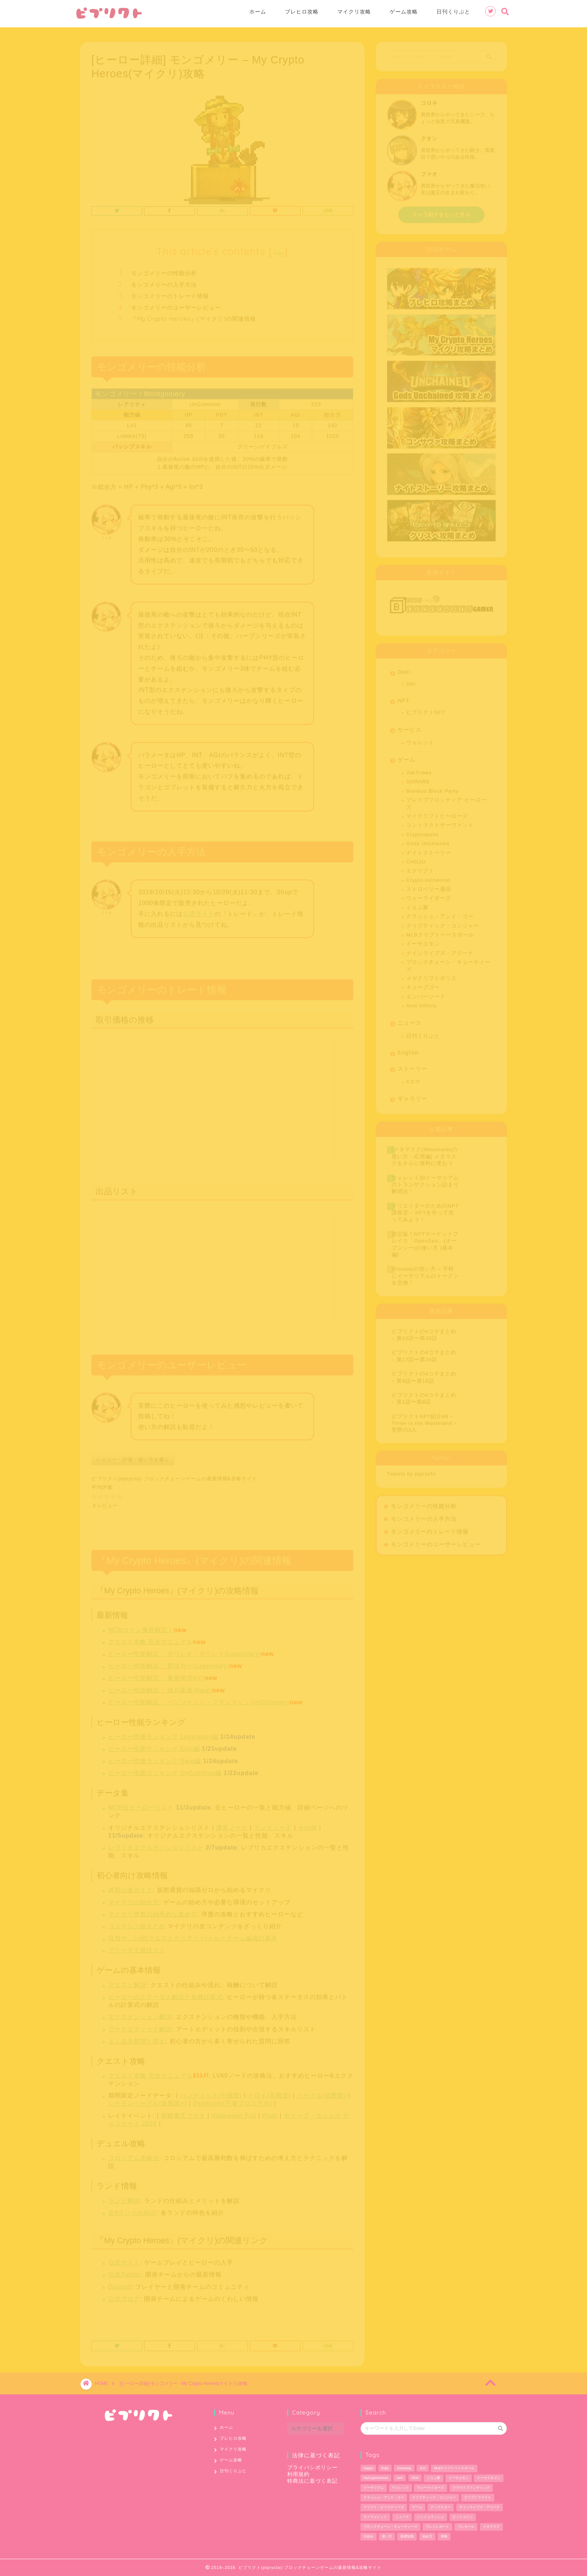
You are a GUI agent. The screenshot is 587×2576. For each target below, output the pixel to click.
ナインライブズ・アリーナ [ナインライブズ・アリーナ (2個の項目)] (479, 2507)
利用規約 (298, 2474)
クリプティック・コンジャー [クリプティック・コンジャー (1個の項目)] (434, 2497)
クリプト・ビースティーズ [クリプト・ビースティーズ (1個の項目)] (384, 2507)
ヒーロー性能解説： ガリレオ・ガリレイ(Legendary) (184, 1651)
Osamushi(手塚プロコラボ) (232, 2100)
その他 (307, 1824)
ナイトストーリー (428, 849)
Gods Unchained (427, 840)
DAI (411, 681)
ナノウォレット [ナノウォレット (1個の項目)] (375, 2517)
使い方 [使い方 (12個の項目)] (387, 2536)
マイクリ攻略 (354, 11)
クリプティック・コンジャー (442, 922)
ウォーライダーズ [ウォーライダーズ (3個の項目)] (430, 2487)
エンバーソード (425, 993)
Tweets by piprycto (411, 1470)
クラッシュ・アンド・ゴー (440, 913)
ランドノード (273, 1824)
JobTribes (419, 769)
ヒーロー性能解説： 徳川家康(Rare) (160, 1687)
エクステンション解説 (140, 2013)
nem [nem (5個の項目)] (399, 2478)
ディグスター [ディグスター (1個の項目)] (441, 2507)
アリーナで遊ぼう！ (136, 1947)
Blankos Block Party (432, 788)
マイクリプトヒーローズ (437, 813)
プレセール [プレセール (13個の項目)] (465, 2526)
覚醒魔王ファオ (183, 2112)
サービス (410, 726)
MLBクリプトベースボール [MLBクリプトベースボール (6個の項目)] (454, 2468)
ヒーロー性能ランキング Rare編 (154, 1758)
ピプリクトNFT (425, 709)
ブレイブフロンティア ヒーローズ (446, 800)
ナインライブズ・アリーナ (440, 950)
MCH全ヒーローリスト (141, 1804)
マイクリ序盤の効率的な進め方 (152, 1911)
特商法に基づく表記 (312, 2481)
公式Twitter (124, 2271)
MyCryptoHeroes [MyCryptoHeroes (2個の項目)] (376, 2478)
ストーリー (413, 1065)
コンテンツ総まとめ (136, 1923)
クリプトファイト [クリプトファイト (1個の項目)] (477, 2497)
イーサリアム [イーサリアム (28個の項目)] (374, 2487)
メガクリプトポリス (431, 975)
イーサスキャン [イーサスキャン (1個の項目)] (489, 2478)
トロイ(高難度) (269, 2092)
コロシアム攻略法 (133, 2155)
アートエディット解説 (140, 2026)
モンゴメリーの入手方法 (164, 281)
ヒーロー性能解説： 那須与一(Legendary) (168, 1663)
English (408, 1049)
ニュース (410, 1019)
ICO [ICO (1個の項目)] (423, 2468)
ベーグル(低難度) (321, 2092)
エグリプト (420, 867)
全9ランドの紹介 (132, 2209)
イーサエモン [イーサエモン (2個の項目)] (458, 2478)
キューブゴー (423, 984)
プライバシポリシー (312, 2467)
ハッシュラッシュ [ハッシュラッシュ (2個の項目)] (430, 2517)
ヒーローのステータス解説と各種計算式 (165, 1994)
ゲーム (407, 756)
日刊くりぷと (453, 11)
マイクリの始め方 (133, 1899)
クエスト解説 (127, 1982)
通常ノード (232, 1824)
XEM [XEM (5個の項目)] (415, 2478)
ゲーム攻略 (404, 11)
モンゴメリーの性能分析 (164, 269)
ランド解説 (124, 2197)
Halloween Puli (234, 2112)
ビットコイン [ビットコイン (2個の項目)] (463, 2517)
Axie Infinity (421, 1002)
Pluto (269, 2112)
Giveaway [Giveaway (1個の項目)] (404, 2468)
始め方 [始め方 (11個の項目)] (427, 2536)
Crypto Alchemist (428, 877)
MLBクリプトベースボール (440, 931)
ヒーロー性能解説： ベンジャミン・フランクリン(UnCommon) (199, 1699)
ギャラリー (413, 1095)
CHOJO (416, 858)
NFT (404, 697)
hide (278, 250)
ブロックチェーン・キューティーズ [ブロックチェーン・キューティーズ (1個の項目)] (390, 2526)
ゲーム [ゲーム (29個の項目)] (417, 2507)
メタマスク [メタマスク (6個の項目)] (491, 2526)
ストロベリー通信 (428, 886)
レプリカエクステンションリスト (156, 1844)
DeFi (404, 669)
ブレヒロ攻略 (302, 11)
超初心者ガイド (130, 1886)
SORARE (418, 778)
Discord (119, 2283)
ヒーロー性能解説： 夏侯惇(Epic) (156, 1675)
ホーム (257, 11)
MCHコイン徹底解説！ (141, 1627)
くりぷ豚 (417, 904)
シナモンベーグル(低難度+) (147, 2100)
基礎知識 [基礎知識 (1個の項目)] (407, 2536)
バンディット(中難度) (211, 2092)
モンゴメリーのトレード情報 (170, 292)
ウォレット (420, 739)
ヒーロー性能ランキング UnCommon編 (165, 1770)
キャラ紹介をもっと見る (441, 211)
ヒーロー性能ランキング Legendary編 (163, 1733)
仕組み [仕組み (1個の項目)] (369, 2536)
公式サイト (199, 910)
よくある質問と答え (136, 2038)
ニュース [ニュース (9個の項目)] (402, 2517)
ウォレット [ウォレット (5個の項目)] (400, 2487)
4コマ (413, 1078)
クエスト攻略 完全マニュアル (150, 1639)
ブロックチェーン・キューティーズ (448, 962)
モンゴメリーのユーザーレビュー (176, 304)
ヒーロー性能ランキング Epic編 (154, 1745)
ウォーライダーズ (428, 895)
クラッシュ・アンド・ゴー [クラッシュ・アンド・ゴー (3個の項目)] (384, 2497)
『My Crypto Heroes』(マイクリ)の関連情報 (193, 315)
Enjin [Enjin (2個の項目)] (385, 2468)
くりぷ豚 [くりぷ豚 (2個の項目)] (433, 2478)
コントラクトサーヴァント (440, 822)
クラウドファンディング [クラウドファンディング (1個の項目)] (471, 2487)
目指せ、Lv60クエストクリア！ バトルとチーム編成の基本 (192, 1935)
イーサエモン (423, 940)
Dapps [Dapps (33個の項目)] (368, 2468)
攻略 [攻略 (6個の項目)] (444, 2536)
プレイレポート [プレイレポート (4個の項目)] (437, 2526)
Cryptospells (422, 831)
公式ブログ (124, 2295)
